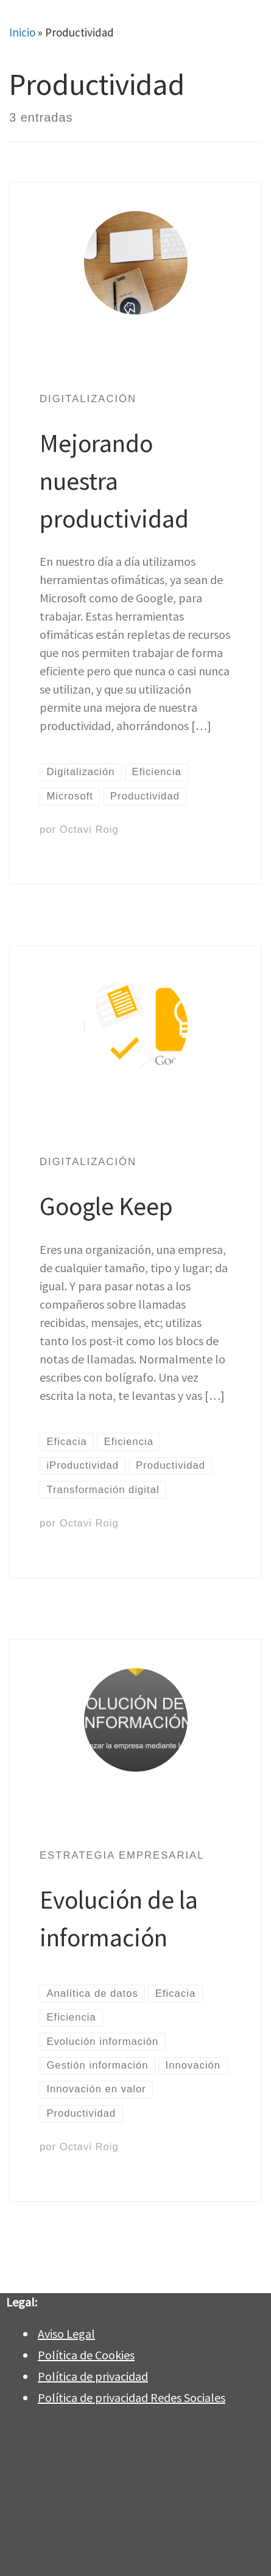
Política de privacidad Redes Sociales (131, 2397)
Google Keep (106, 1206)
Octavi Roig (89, 829)
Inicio (22, 32)
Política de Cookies (86, 2354)
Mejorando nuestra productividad (114, 480)
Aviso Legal (66, 2333)
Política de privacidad (93, 2376)
